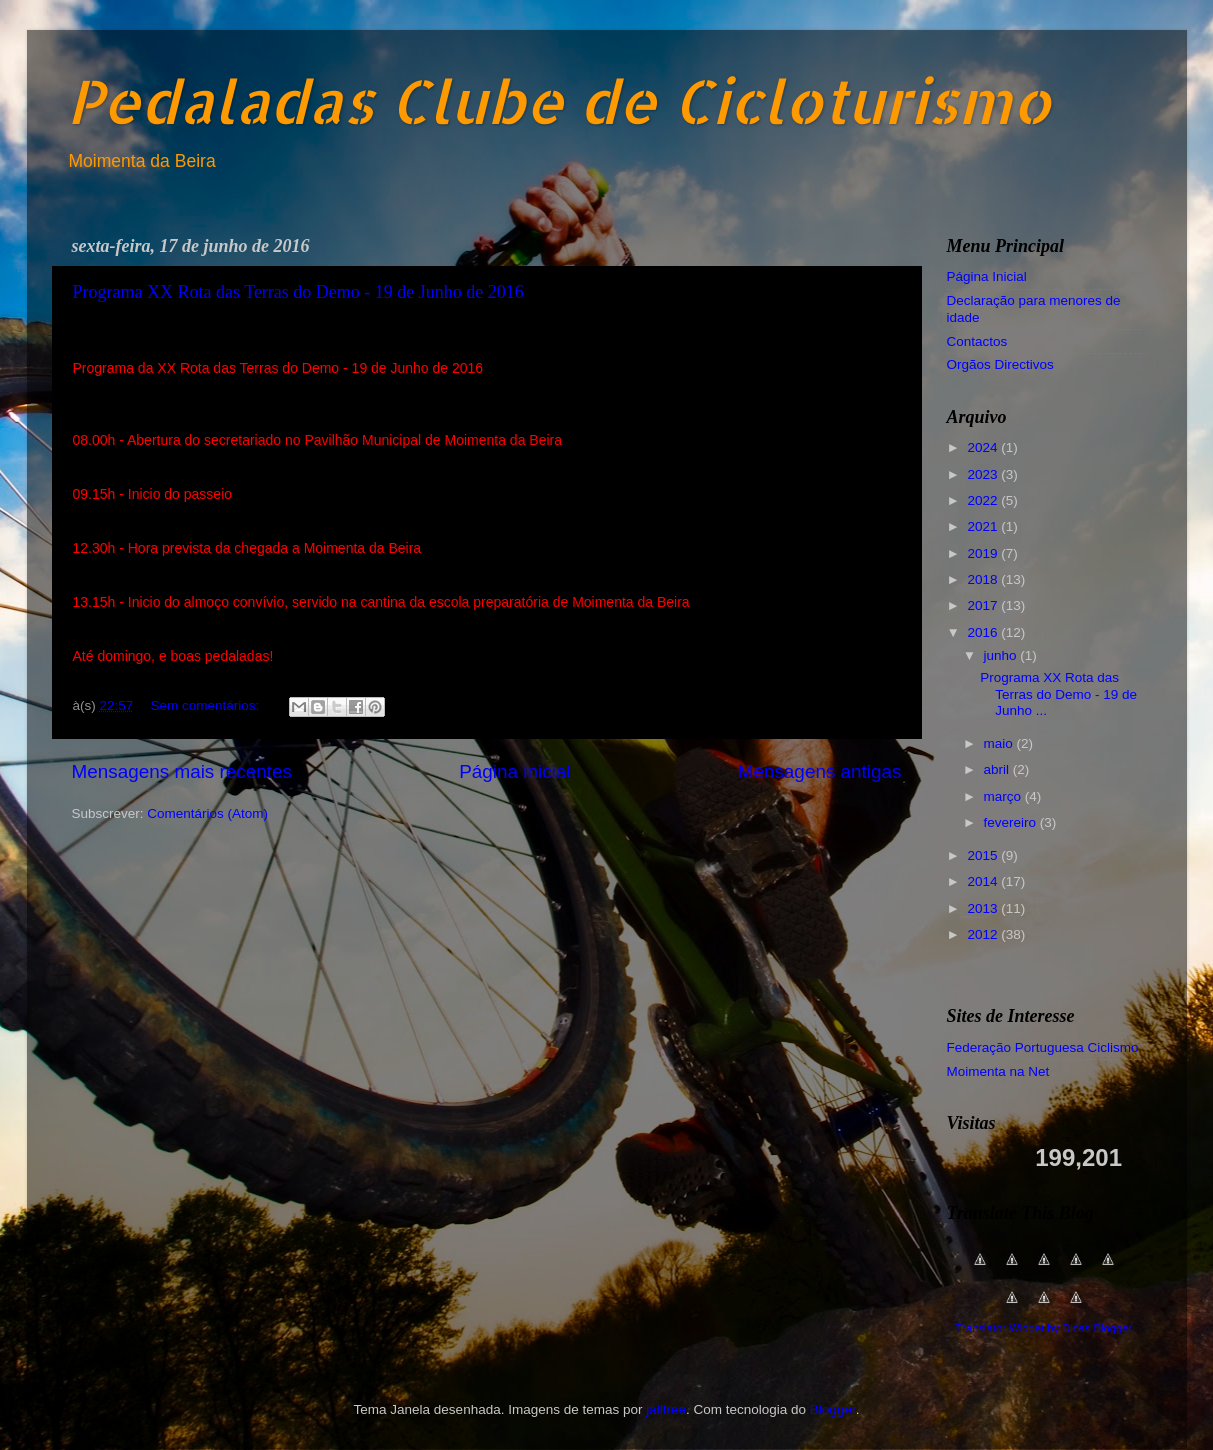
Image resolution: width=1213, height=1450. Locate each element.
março (1004, 796)
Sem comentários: (207, 705)
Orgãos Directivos (1000, 364)
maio (1000, 743)
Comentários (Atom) (207, 813)
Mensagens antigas (820, 771)
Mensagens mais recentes (182, 771)
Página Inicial (987, 276)
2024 (984, 447)
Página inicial (514, 771)
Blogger (833, 1409)
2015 (984, 855)
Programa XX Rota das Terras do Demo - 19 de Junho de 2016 (298, 292)
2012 (984, 934)
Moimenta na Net (998, 1071)
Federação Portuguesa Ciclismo (1043, 1047)
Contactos (977, 341)
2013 (984, 908)
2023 (984, 474)
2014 (984, 881)
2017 (984, 605)
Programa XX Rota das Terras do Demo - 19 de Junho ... (1058, 693)
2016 (984, 632)
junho (1002, 655)
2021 (984, 526)
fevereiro (1012, 822)
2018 (984, 579)
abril (998, 769)
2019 (984, 553)
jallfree (666, 1409)
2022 (984, 500)
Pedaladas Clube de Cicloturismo (559, 100)
